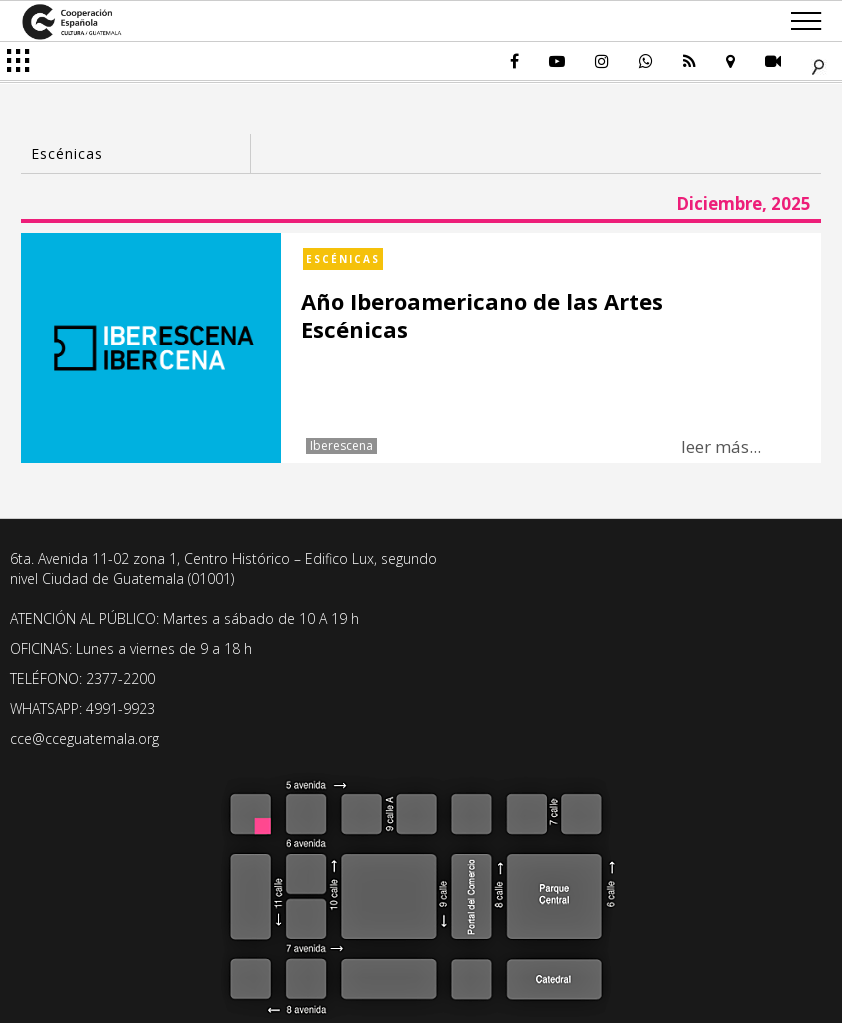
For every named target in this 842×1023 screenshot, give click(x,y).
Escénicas (343, 259)
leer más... (721, 446)
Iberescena (341, 446)
